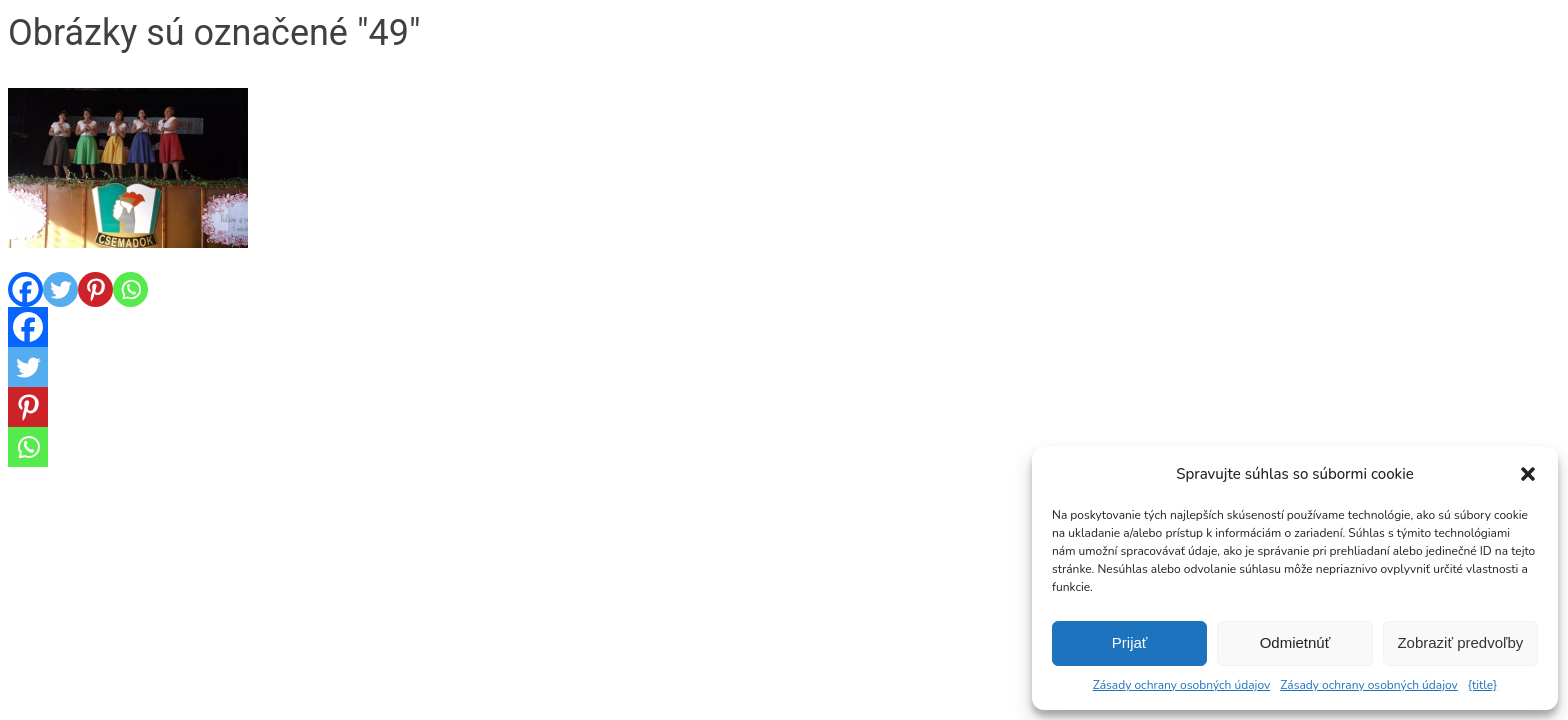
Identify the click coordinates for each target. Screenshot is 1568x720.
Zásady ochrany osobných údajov (1182, 685)
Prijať (1130, 642)
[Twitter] (60, 289)
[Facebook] (25, 289)
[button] (1528, 474)
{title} (1483, 685)
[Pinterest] (95, 289)
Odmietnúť (1295, 642)
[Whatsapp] (130, 289)
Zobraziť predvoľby (1460, 642)
